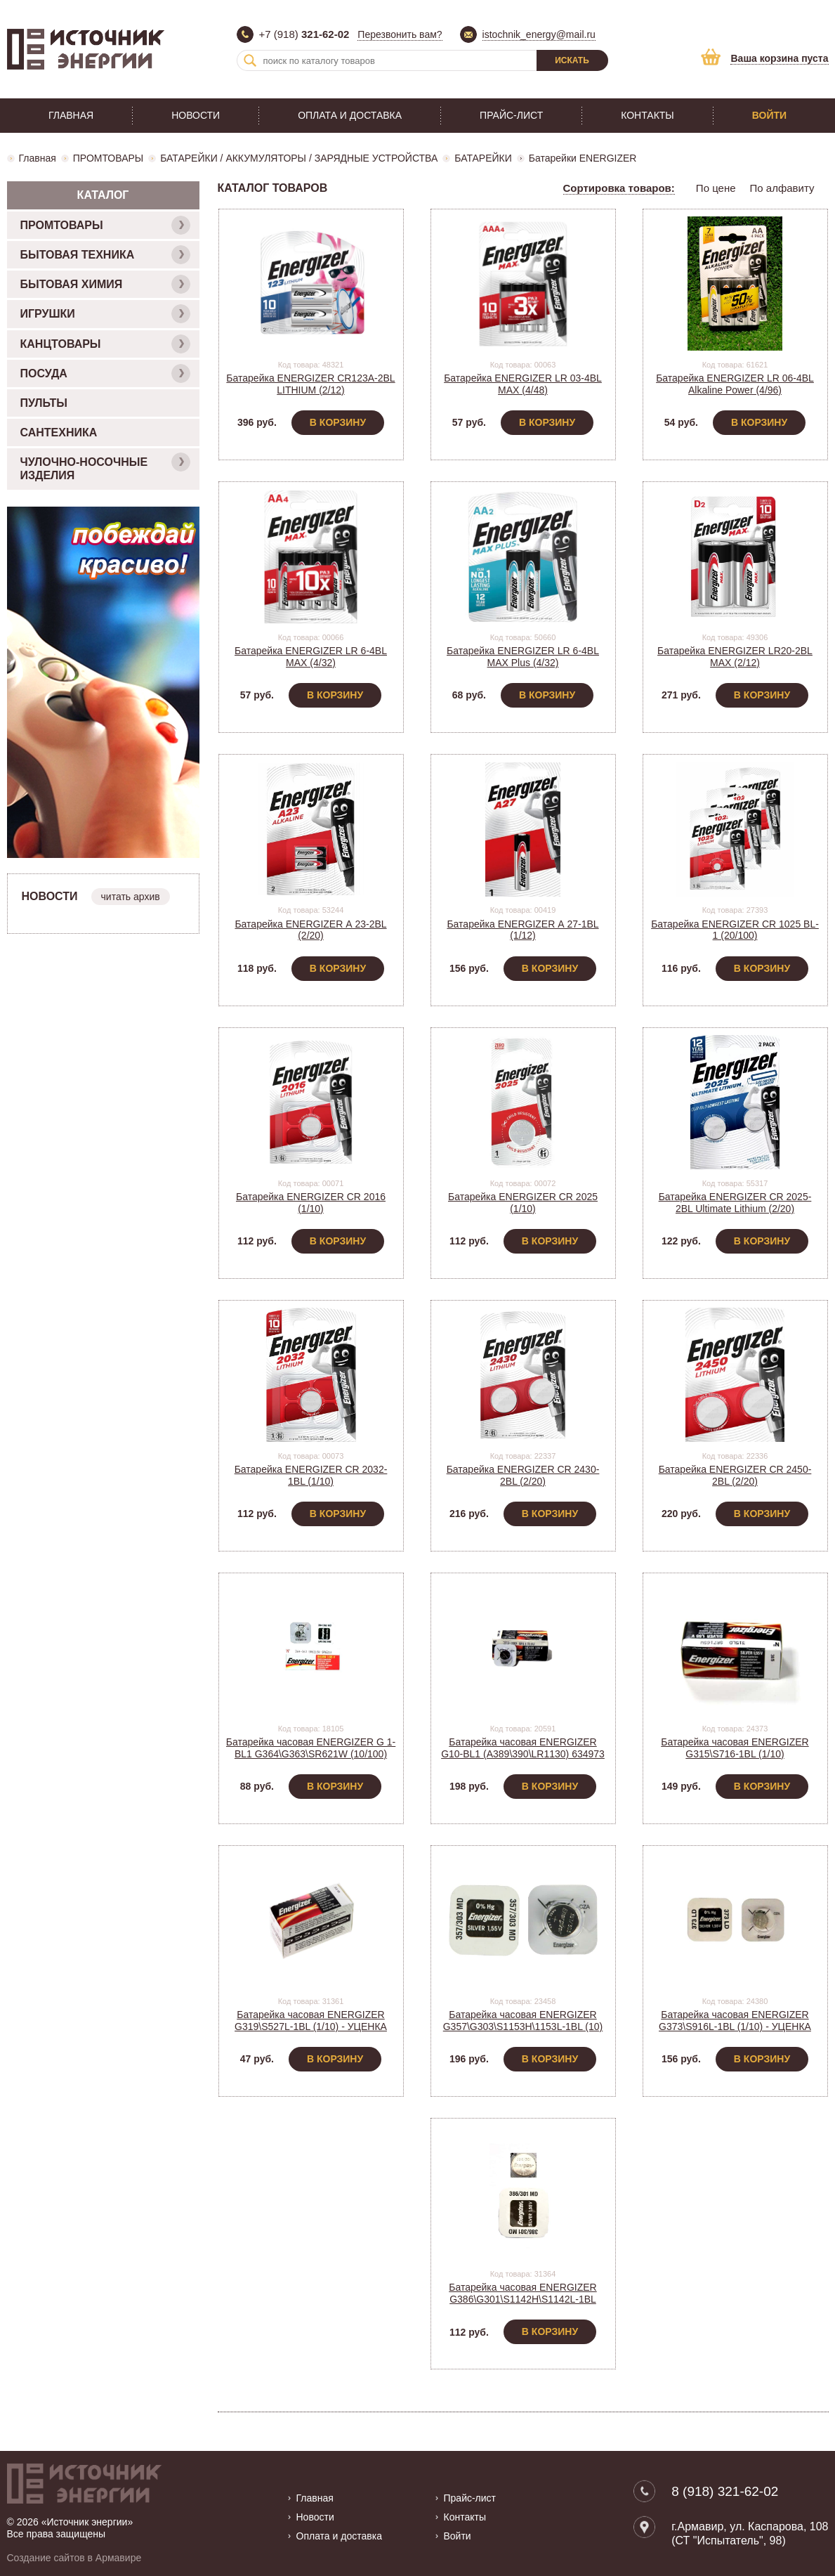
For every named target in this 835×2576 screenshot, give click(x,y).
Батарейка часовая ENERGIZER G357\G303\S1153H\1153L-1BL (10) (523, 2020)
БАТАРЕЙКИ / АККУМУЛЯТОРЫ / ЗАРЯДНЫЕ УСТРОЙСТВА (299, 158)
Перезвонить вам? (399, 34)
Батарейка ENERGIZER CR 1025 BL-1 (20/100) (735, 930)
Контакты (647, 115)
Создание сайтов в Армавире (74, 2557)
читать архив (130, 896)
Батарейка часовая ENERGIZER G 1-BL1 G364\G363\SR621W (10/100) (311, 1747)
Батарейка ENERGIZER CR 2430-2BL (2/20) (523, 1475)
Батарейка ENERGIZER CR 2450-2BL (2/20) (735, 1475)
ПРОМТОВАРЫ (108, 158)
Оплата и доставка (350, 115)
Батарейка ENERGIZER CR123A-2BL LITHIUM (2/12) (310, 384)
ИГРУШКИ (105, 313)
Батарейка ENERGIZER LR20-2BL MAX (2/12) (735, 656)
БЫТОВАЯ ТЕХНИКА (105, 254)
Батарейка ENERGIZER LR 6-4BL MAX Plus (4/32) (523, 656)
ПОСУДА (105, 373)
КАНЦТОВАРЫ (105, 343)
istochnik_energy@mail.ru (539, 34)
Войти (769, 115)
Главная (70, 115)
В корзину (338, 422)
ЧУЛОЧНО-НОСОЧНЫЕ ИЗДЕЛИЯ (105, 467)
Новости (195, 115)
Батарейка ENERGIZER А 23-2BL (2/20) (310, 930)
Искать (572, 60)
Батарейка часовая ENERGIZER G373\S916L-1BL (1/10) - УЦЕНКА (735, 2020)
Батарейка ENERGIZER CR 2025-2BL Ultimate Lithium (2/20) (735, 1202)
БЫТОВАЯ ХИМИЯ (105, 284)
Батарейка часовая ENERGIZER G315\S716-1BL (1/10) (734, 1747)
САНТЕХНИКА (59, 432)
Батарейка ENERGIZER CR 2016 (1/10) (311, 1202)
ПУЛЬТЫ (43, 403)
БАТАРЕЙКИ (483, 158)
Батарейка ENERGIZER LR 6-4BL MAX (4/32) (311, 656)
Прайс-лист (511, 115)
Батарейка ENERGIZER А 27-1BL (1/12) (522, 930)
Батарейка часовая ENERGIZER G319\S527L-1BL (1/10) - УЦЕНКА (311, 2020)
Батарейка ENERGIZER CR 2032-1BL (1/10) (311, 1475)
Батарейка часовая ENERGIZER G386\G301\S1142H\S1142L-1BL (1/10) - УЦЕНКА (522, 2299)
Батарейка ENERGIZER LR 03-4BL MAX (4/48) (523, 384)
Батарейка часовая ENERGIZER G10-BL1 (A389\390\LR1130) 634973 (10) (523, 1753)
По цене (716, 188)
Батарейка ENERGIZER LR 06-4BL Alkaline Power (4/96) (735, 384)
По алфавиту (782, 188)
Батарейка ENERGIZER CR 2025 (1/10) (523, 1202)
